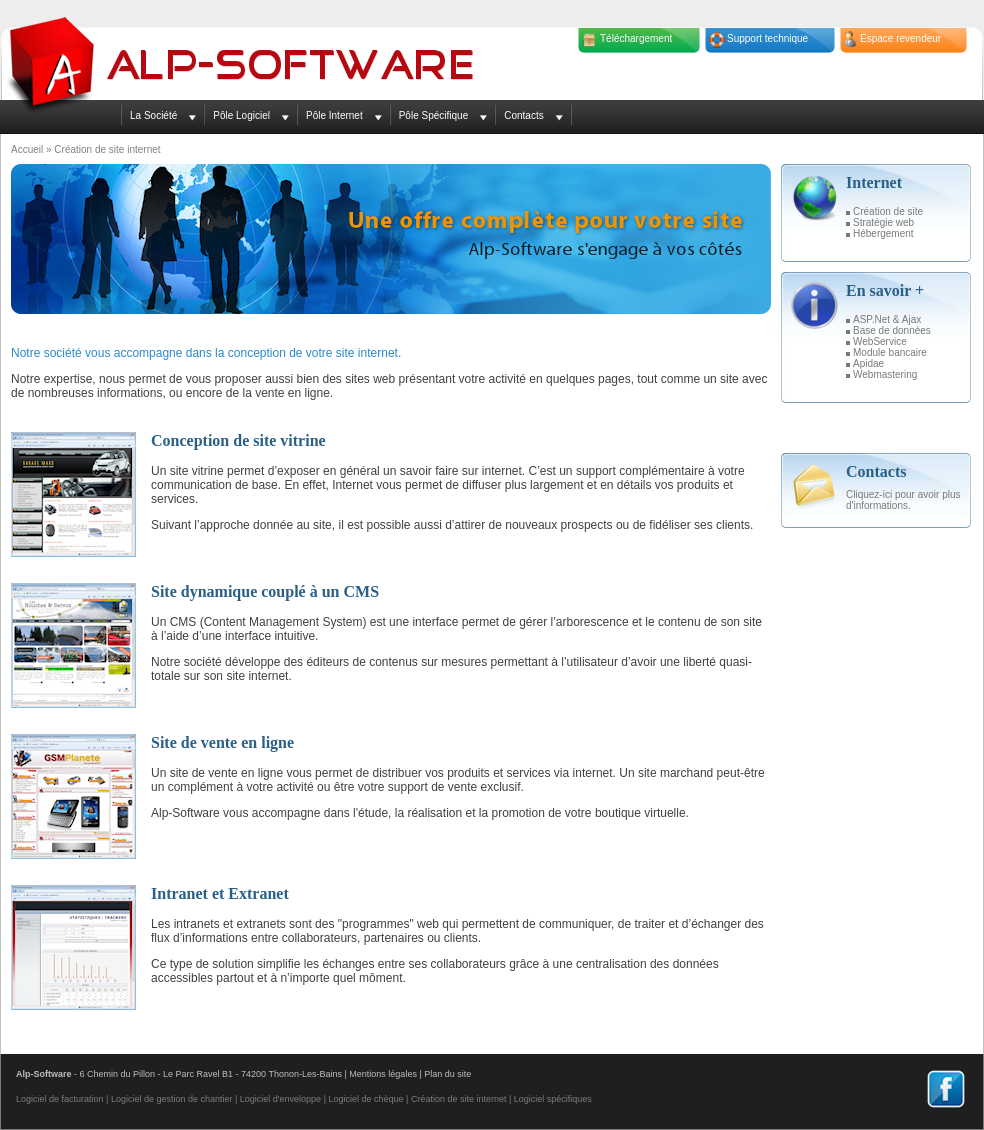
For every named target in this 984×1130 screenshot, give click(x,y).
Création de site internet (459, 1099)
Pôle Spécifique (434, 115)
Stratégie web (883, 222)
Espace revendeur (900, 38)
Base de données (892, 330)
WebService (880, 341)
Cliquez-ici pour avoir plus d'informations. (903, 500)
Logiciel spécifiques (553, 1099)
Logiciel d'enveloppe (280, 1099)
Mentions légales (383, 1074)
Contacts (523, 115)
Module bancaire (890, 352)
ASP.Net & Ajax (887, 319)
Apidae (868, 363)
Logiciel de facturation (60, 1099)
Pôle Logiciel (241, 115)
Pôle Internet (334, 115)
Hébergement (883, 233)
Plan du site (447, 1074)
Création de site (888, 211)
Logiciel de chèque (365, 1099)
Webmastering (885, 374)
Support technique (767, 38)
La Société (153, 115)
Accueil (27, 149)
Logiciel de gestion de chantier (172, 1099)
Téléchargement (636, 38)
